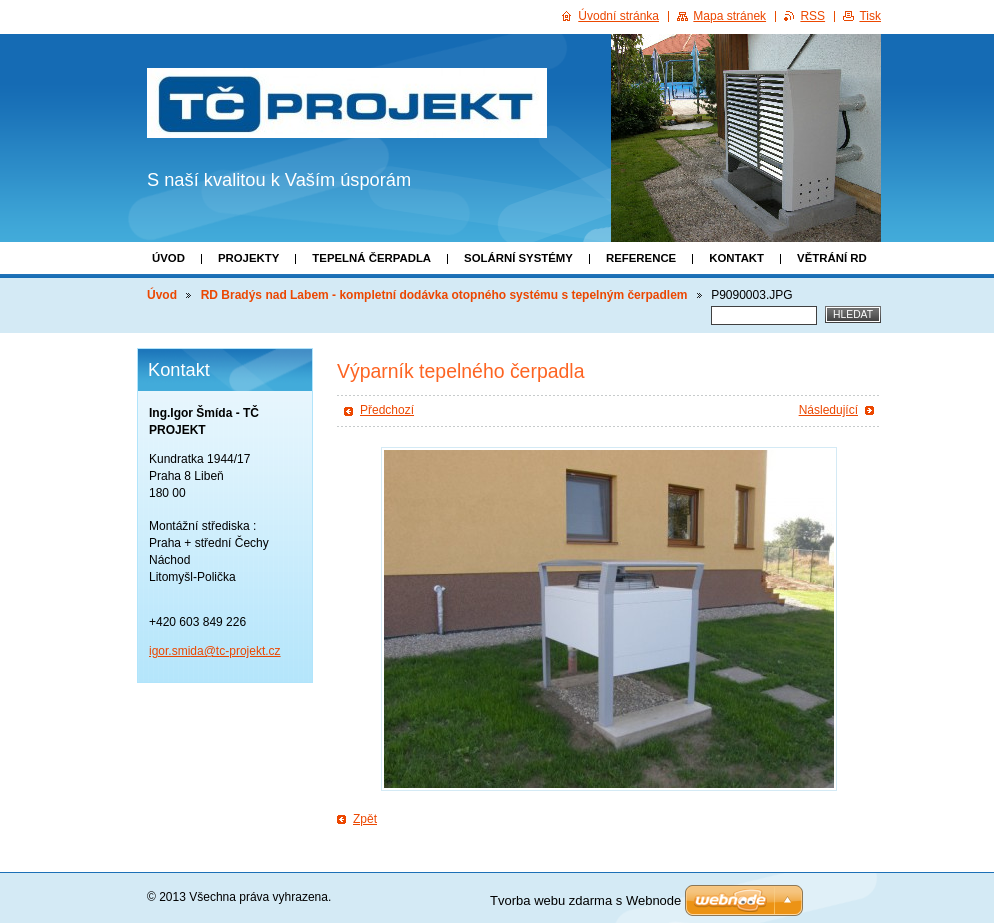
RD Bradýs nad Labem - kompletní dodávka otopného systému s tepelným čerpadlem (444, 295)
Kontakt (736, 258)
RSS (812, 16)
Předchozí (387, 410)
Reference (641, 258)
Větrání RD (832, 258)
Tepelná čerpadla (371, 258)
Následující (828, 410)
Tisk (870, 16)
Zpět (365, 819)
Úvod (168, 258)
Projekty (248, 258)
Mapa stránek (729, 16)
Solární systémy (518, 258)
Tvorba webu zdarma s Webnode (585, 900)
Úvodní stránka (618, 16)
